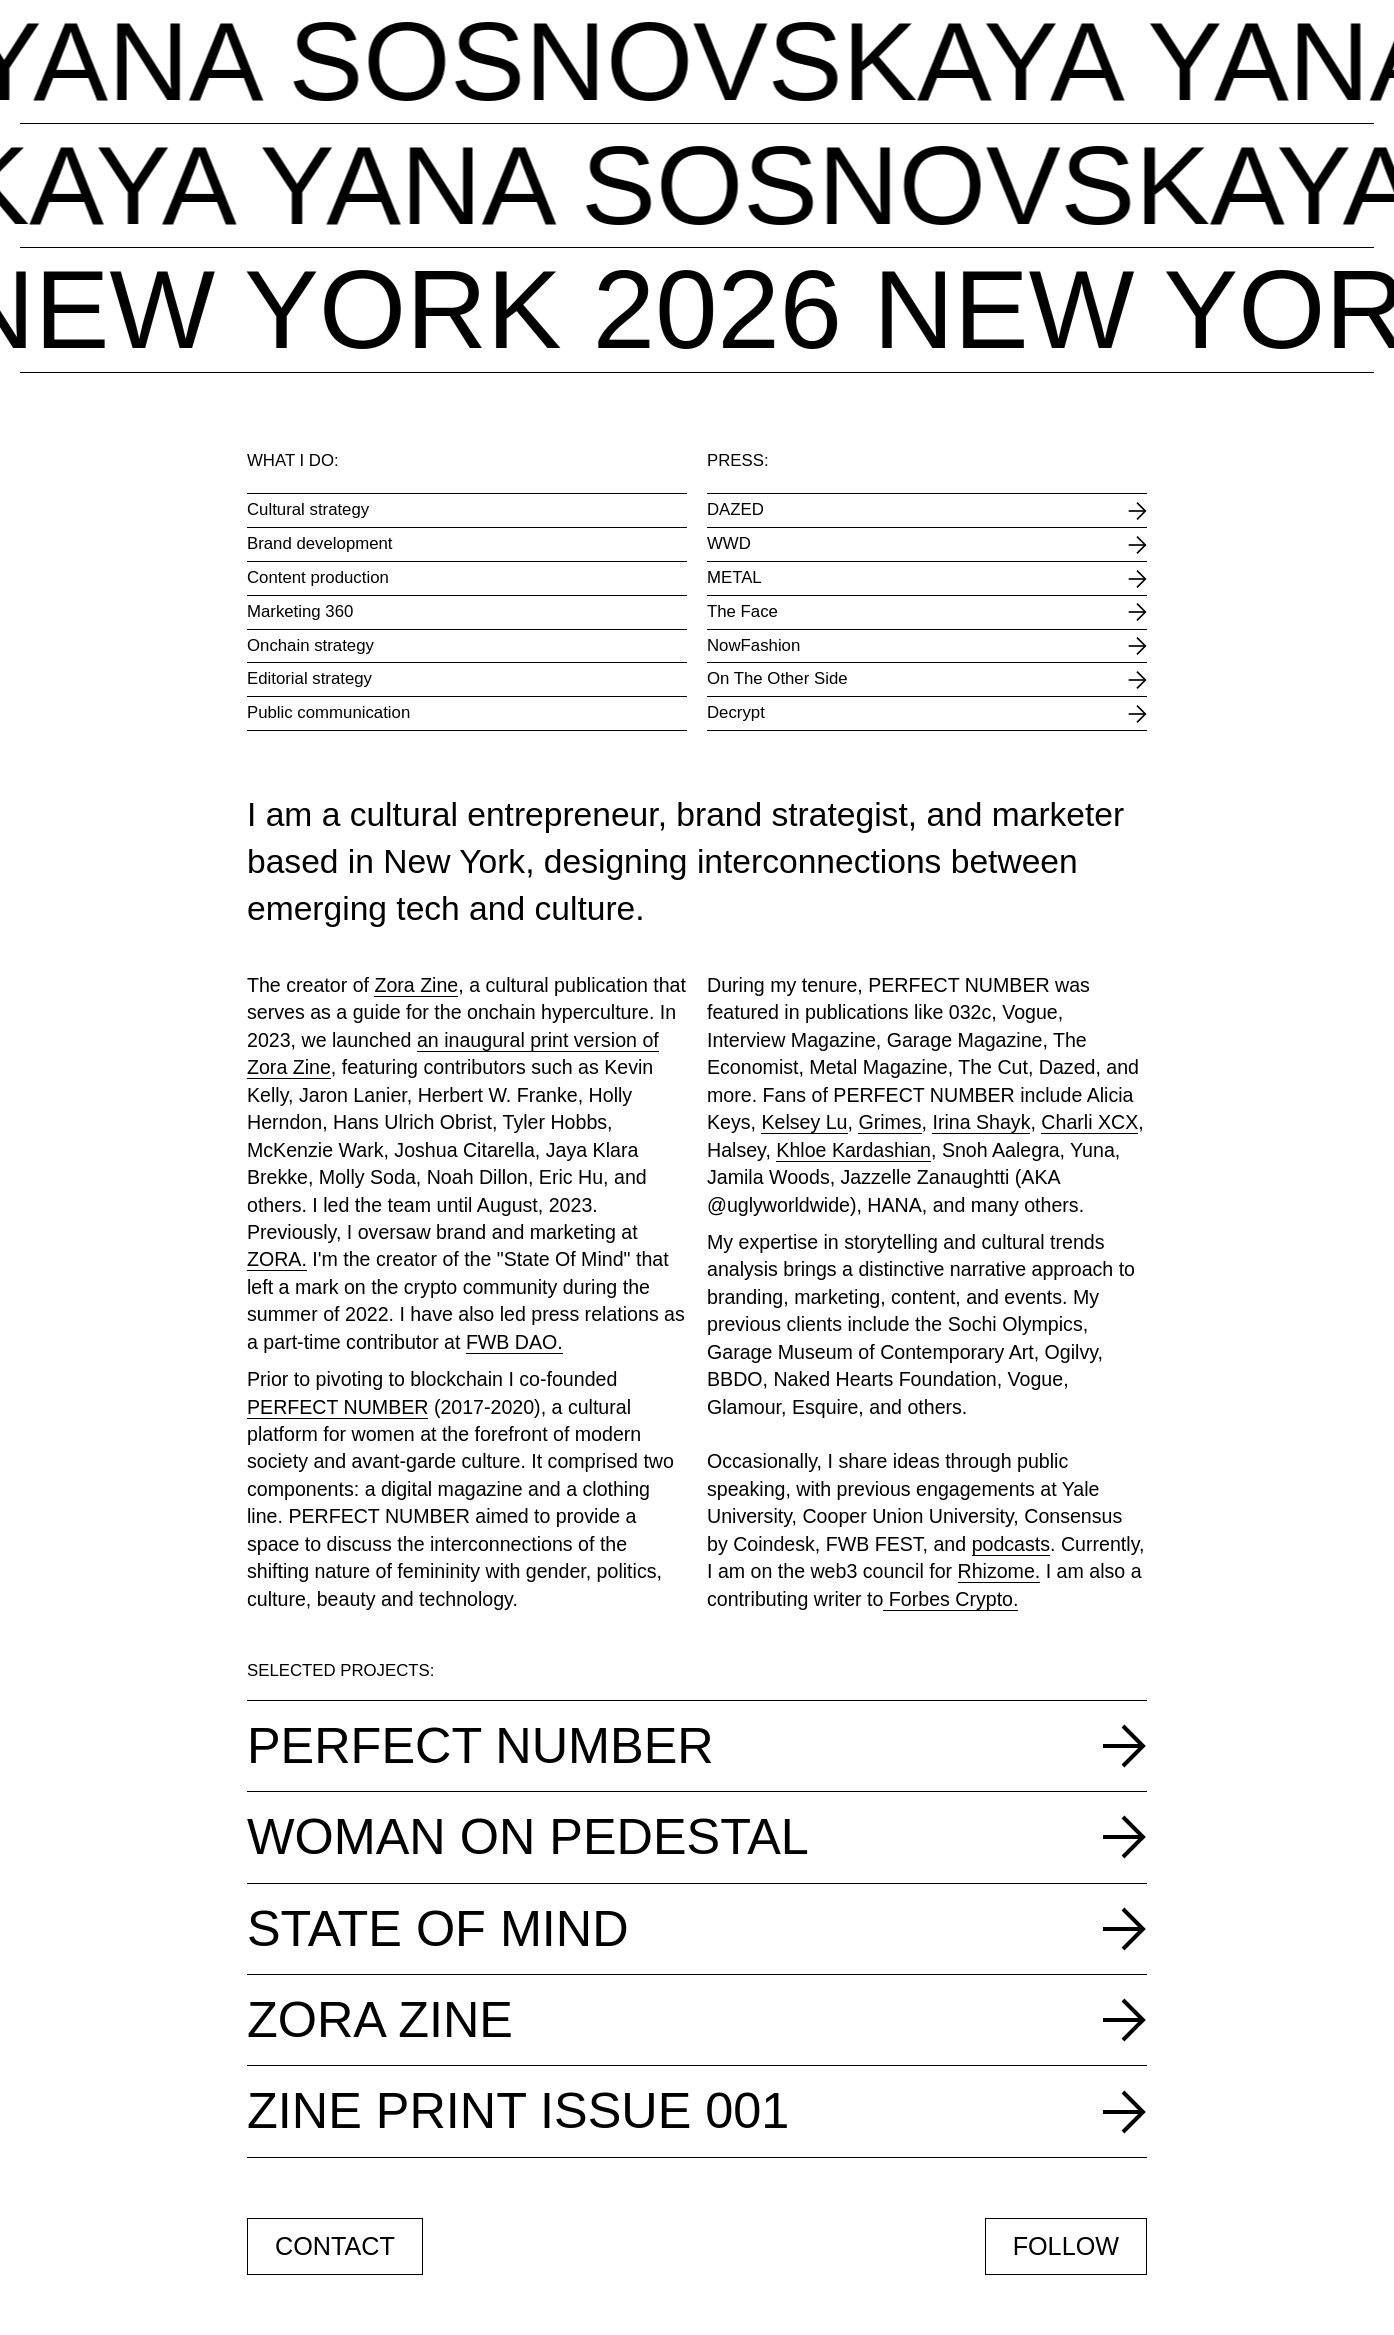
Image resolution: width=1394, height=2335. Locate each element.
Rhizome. (999, 1571)
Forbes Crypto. (950, 1599)
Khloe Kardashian (853, 1150)
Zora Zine (416, 985)
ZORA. (277, 1259)
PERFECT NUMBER (337, 1407)
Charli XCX (1089, 1122)
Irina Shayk (981, 1122)
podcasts (1011, 1544)
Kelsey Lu (804, 1122)
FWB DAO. (514, 1342)
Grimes (889, 1122)
